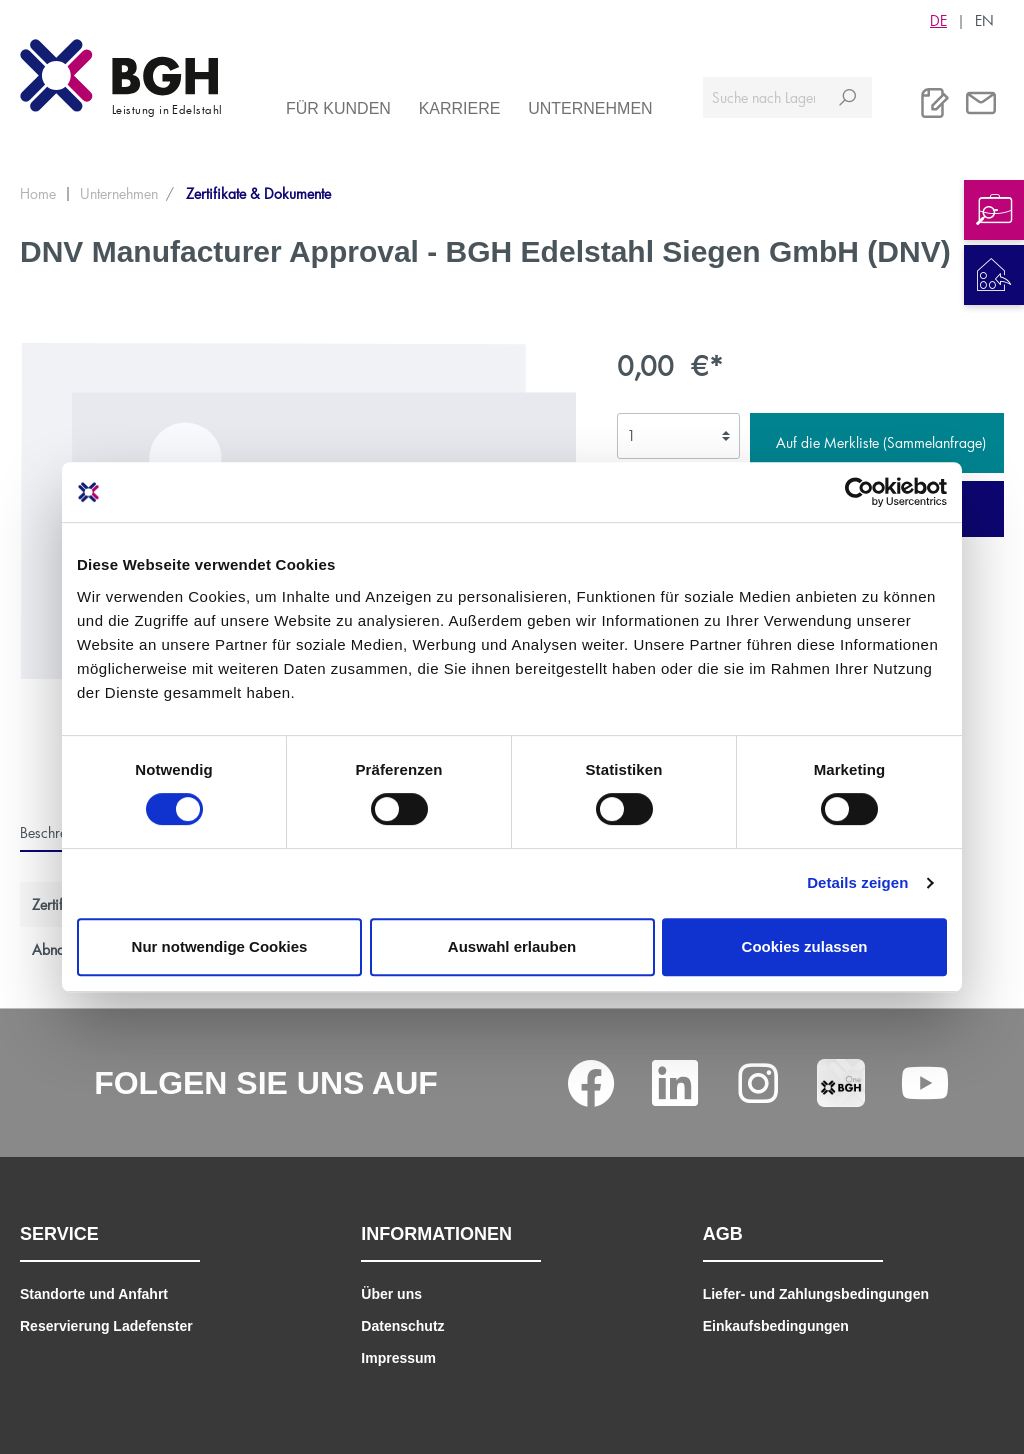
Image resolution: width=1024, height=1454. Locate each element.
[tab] (60, 832)
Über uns (391, 1294)
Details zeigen (857, 882)
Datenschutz (402, 1326)
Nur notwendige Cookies (220, 946)
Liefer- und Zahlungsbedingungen (816, 1294)
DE (938, 20)
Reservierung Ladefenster (106, 1326)
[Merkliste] (935, 103)
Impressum (398, 1358)
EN (984, 20)
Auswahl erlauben (512, 946)
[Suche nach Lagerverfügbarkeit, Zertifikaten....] (763, 97)
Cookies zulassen (805, 946)
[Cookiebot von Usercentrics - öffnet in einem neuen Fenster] (859, 492)
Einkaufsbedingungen (776, 1326)
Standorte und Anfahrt (94, 1294)
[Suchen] (847, 97)
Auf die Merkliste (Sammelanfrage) (881, 442)
